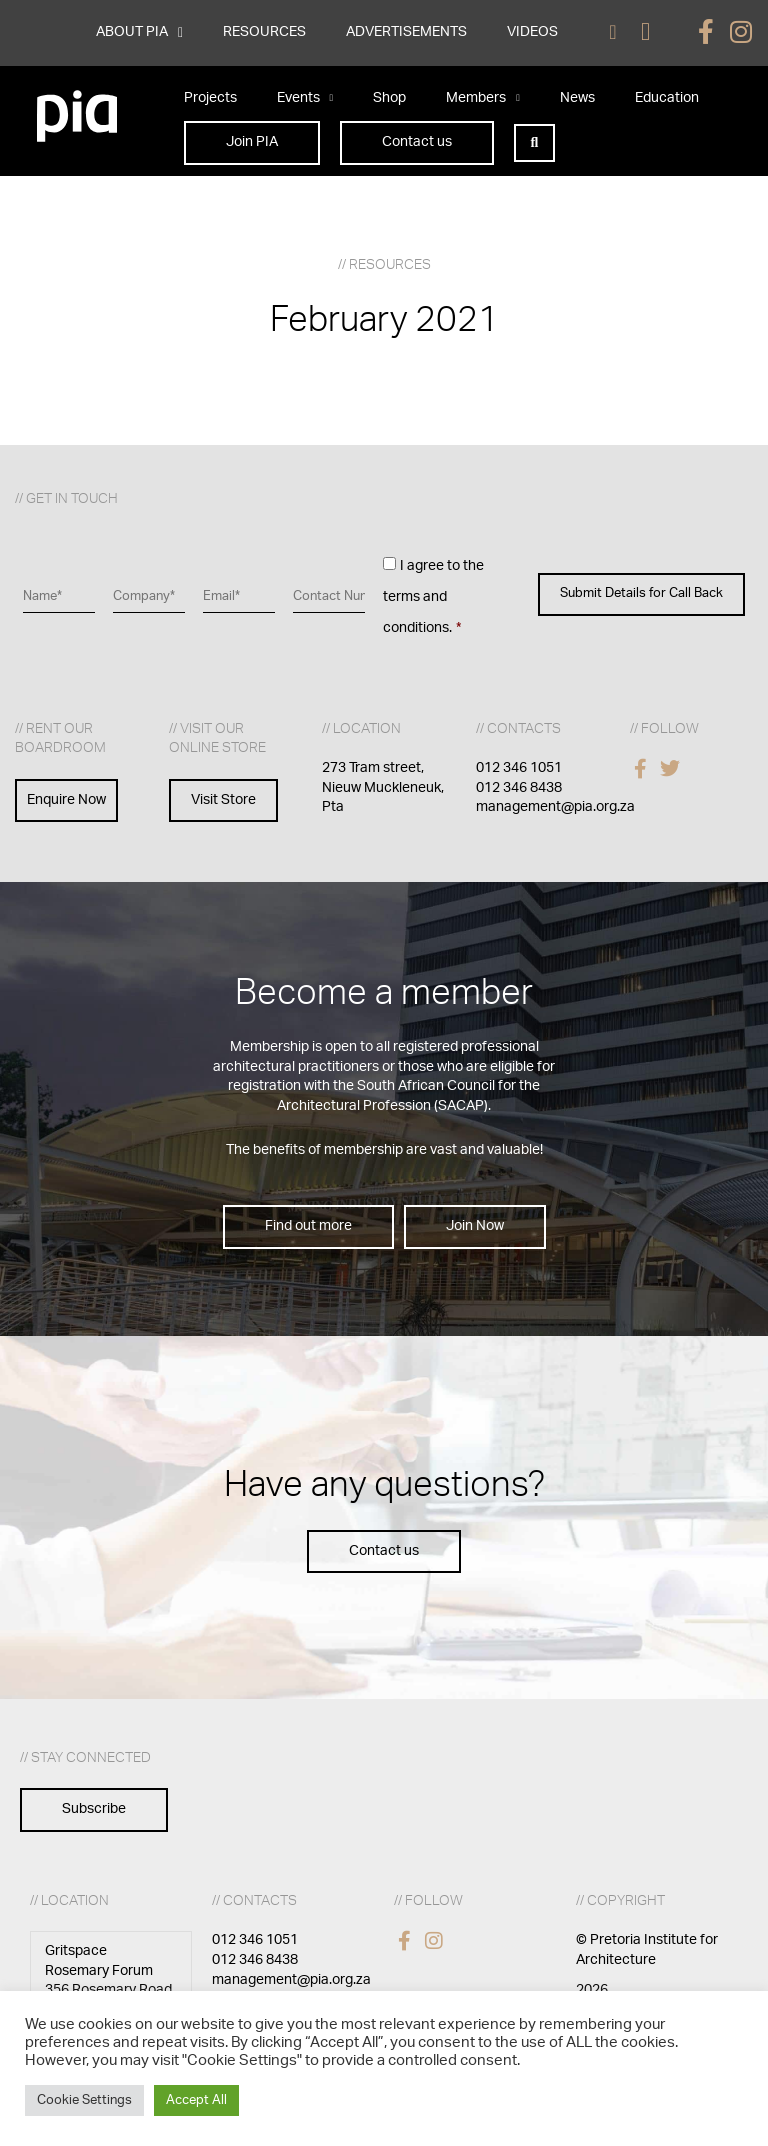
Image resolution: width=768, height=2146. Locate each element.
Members (483, 98)
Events (305, 98)
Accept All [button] (196, 2100)
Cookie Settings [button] (84, 2100)
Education (667, 98)
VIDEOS (532, 32)
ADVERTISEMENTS (406, 32)
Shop (389, 98)
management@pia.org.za (555, 807)
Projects (210, 98)
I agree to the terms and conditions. (433, 596)
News (577, 98)
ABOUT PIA (139, 33)
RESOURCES (264, 32)
